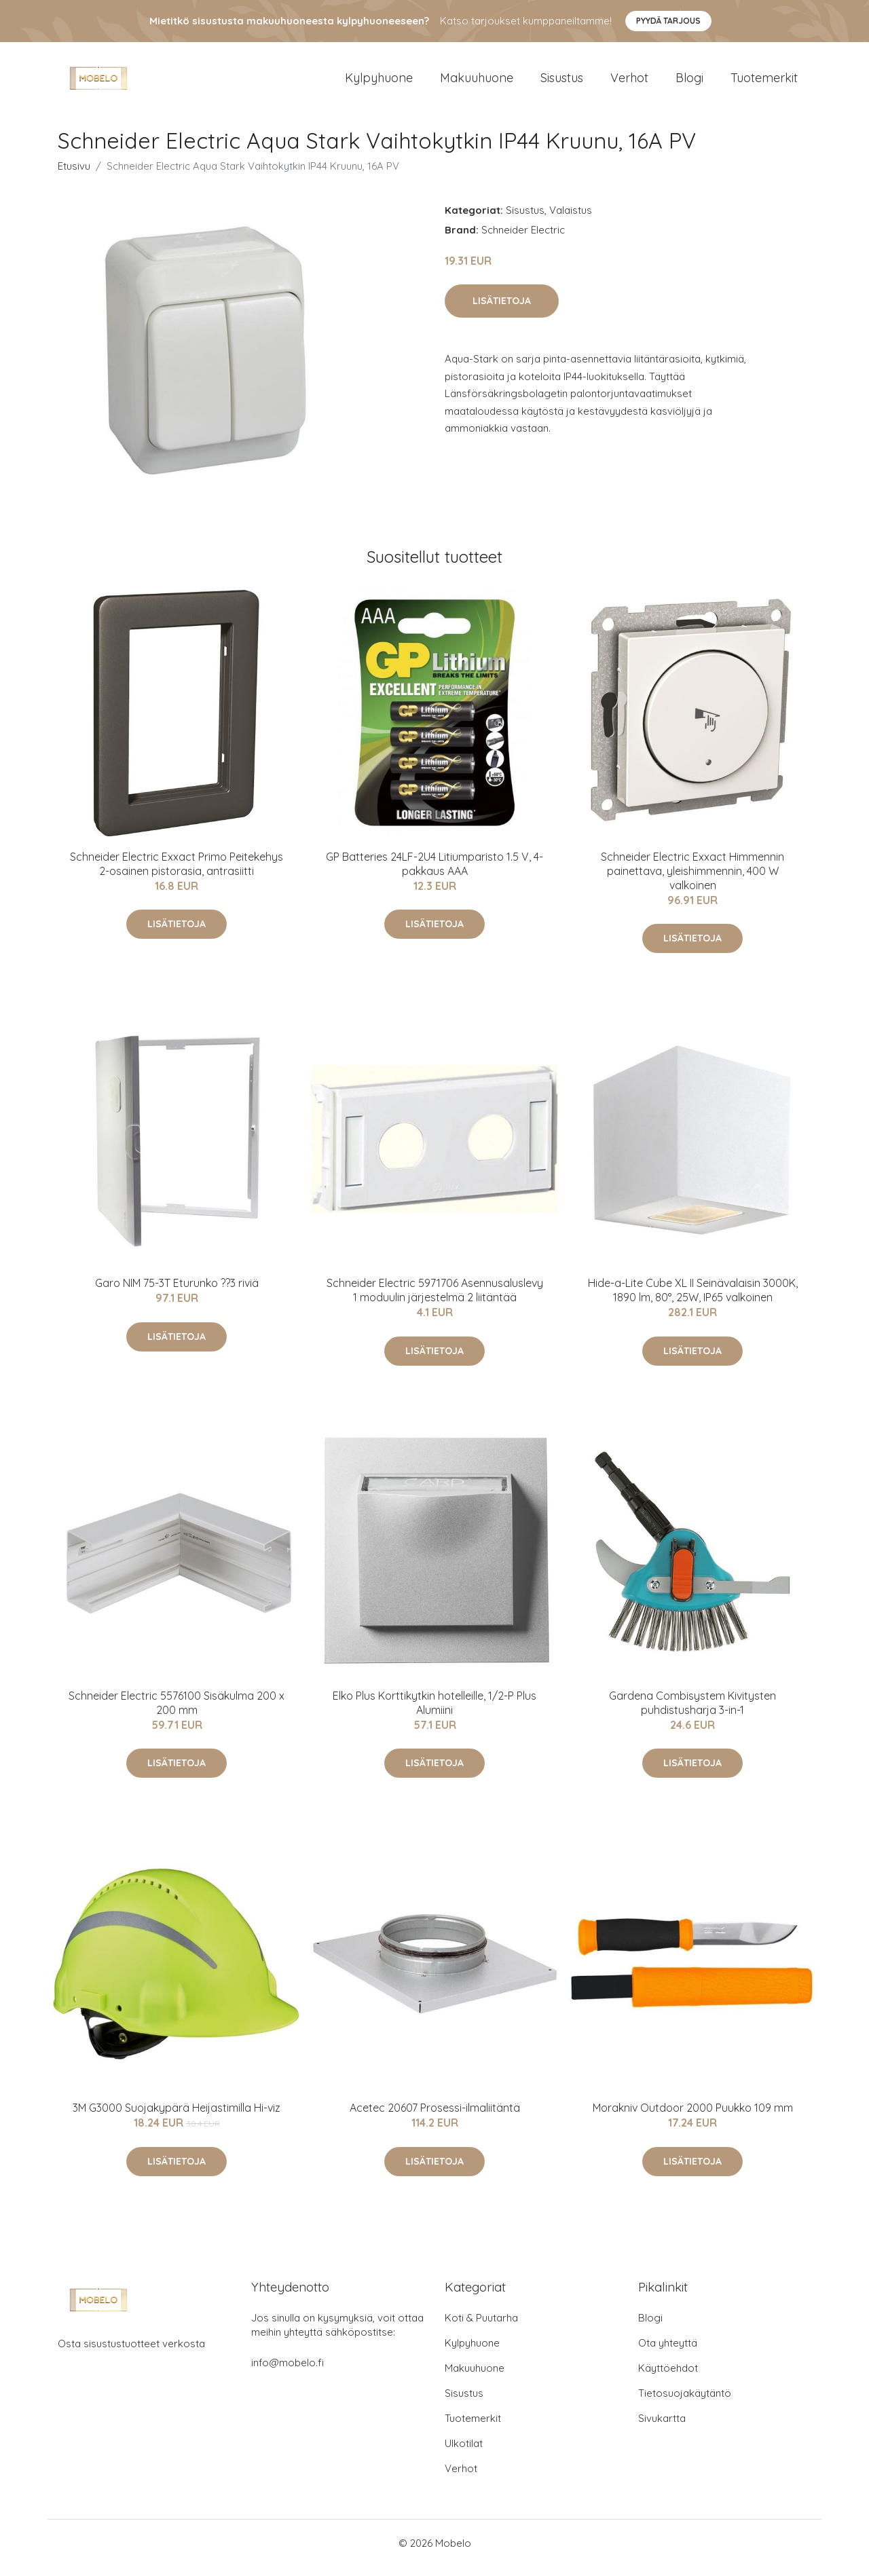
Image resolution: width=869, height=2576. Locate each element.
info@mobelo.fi (287, 2372)
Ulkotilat (464, 2452)
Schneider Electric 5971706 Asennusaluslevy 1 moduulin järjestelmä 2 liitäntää (435, 1299)
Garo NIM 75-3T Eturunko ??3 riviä (177, 1292)
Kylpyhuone (379, 82)
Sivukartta (662, 2427)
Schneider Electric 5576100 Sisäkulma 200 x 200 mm (176, 1712)
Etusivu (74, 175)
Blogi (689, 82)
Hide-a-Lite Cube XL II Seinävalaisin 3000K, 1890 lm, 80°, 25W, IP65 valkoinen (693, 1299)
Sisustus (561, 82)
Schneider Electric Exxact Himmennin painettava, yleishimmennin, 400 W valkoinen (692, 880)
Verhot (629, 82)
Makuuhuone (476, 82)
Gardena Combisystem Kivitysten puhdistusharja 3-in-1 (692, 1712)
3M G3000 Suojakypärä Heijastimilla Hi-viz (176, 2117)
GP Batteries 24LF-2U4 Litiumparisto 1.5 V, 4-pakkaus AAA (434, 873)
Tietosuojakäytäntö (684, 2402)
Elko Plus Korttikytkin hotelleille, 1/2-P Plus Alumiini (434, 1712)
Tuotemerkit (764, 82)
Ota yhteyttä (667, 2352)
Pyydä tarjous (668, 21)
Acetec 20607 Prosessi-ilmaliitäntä (435, 2117)
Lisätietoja (502, 310)
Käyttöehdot (668, 2377)
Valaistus (570, 219)
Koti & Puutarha (481, 2327)
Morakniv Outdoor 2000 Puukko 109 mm (693, 2117)
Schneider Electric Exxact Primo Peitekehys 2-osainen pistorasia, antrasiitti (176, 873)
